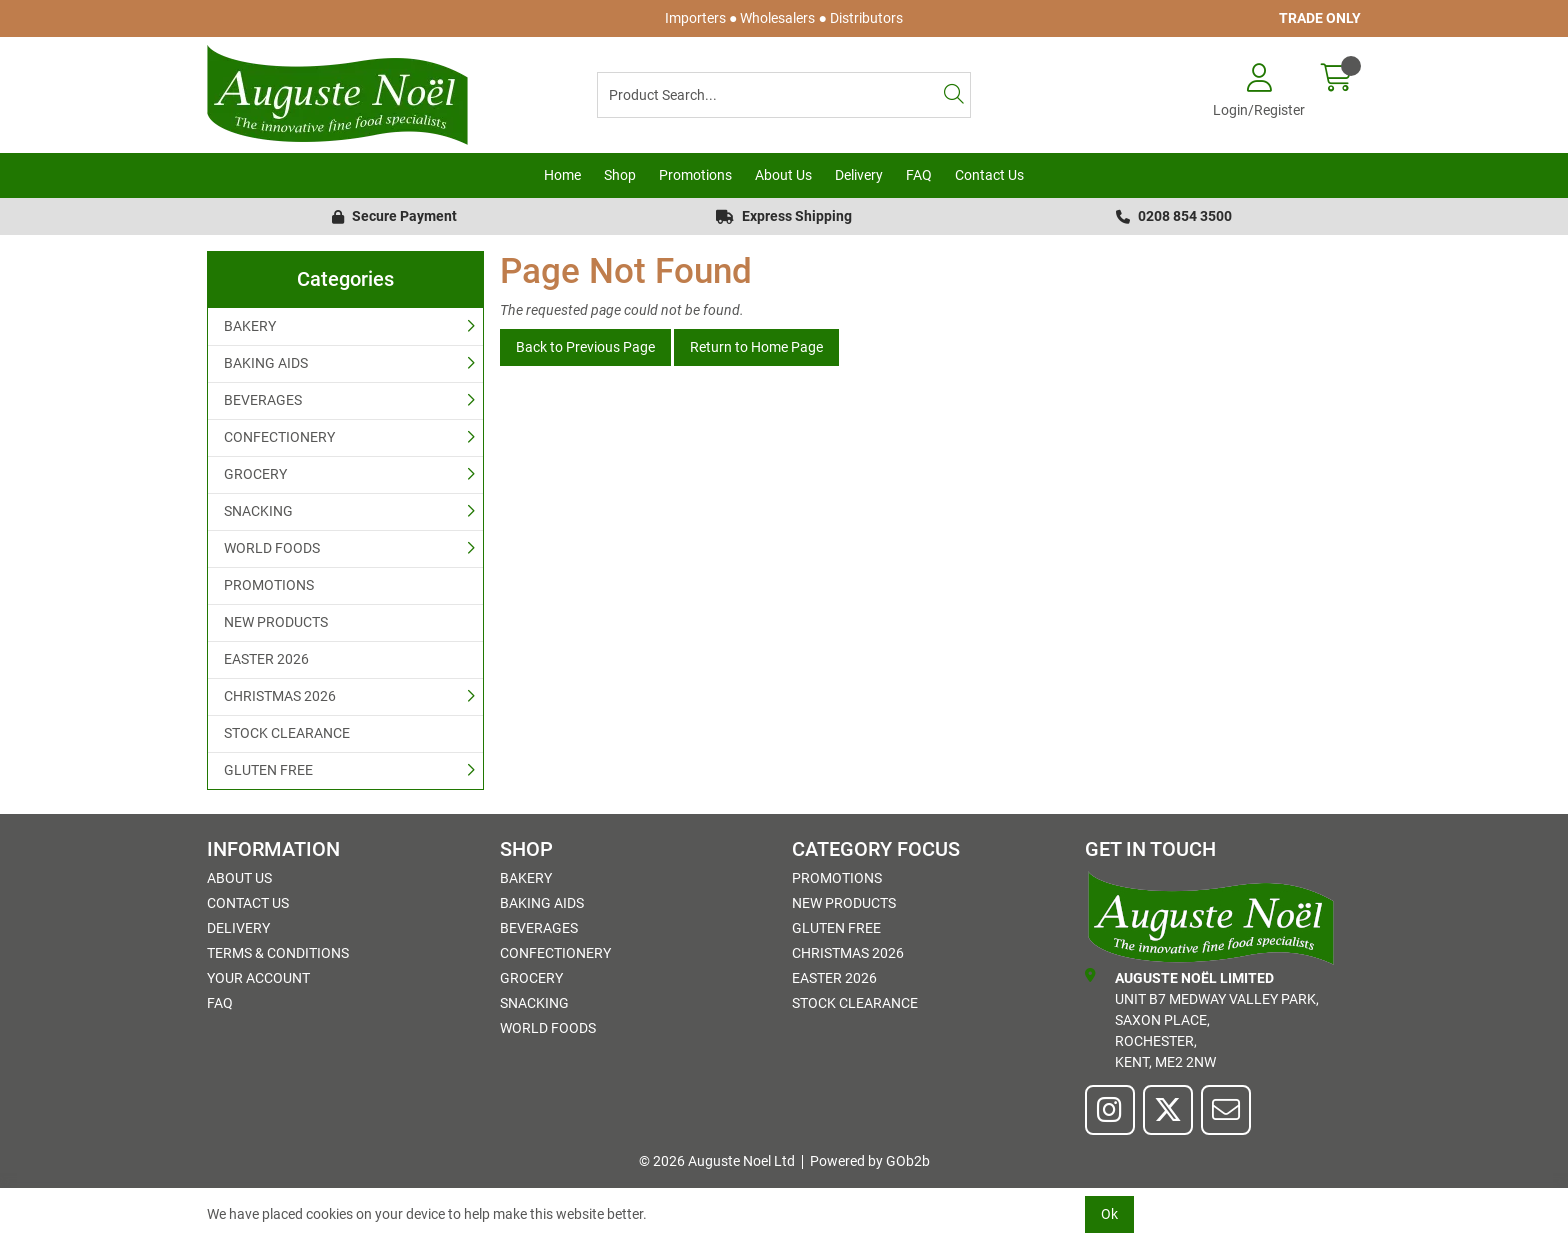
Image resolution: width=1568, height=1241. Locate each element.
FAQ (919, 175)
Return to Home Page (756, 347)
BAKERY (250, 326)
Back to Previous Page (585, 347)
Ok (1109, 1214)
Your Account (258, 978)
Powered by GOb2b (870, 1161)
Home (562, 175)
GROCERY (255, 474)
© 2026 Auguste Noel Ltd (717, 1161)
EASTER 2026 (266, 659)
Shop (620, 175)
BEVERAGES (263, 400)
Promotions (695, 175)
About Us (783, 175)
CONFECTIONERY (279, 437)
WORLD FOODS (272, 548)
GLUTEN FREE (268, 770)
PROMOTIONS (269, 585)
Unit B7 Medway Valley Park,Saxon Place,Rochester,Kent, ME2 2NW (1202, 1019)
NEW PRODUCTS (276, 622)
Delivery (859, 175)
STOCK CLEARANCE (287, 733)
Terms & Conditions (278, 953)
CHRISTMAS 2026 (280, 696)
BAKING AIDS (266, 363)
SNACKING (258, 511)
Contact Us (989, 175)
